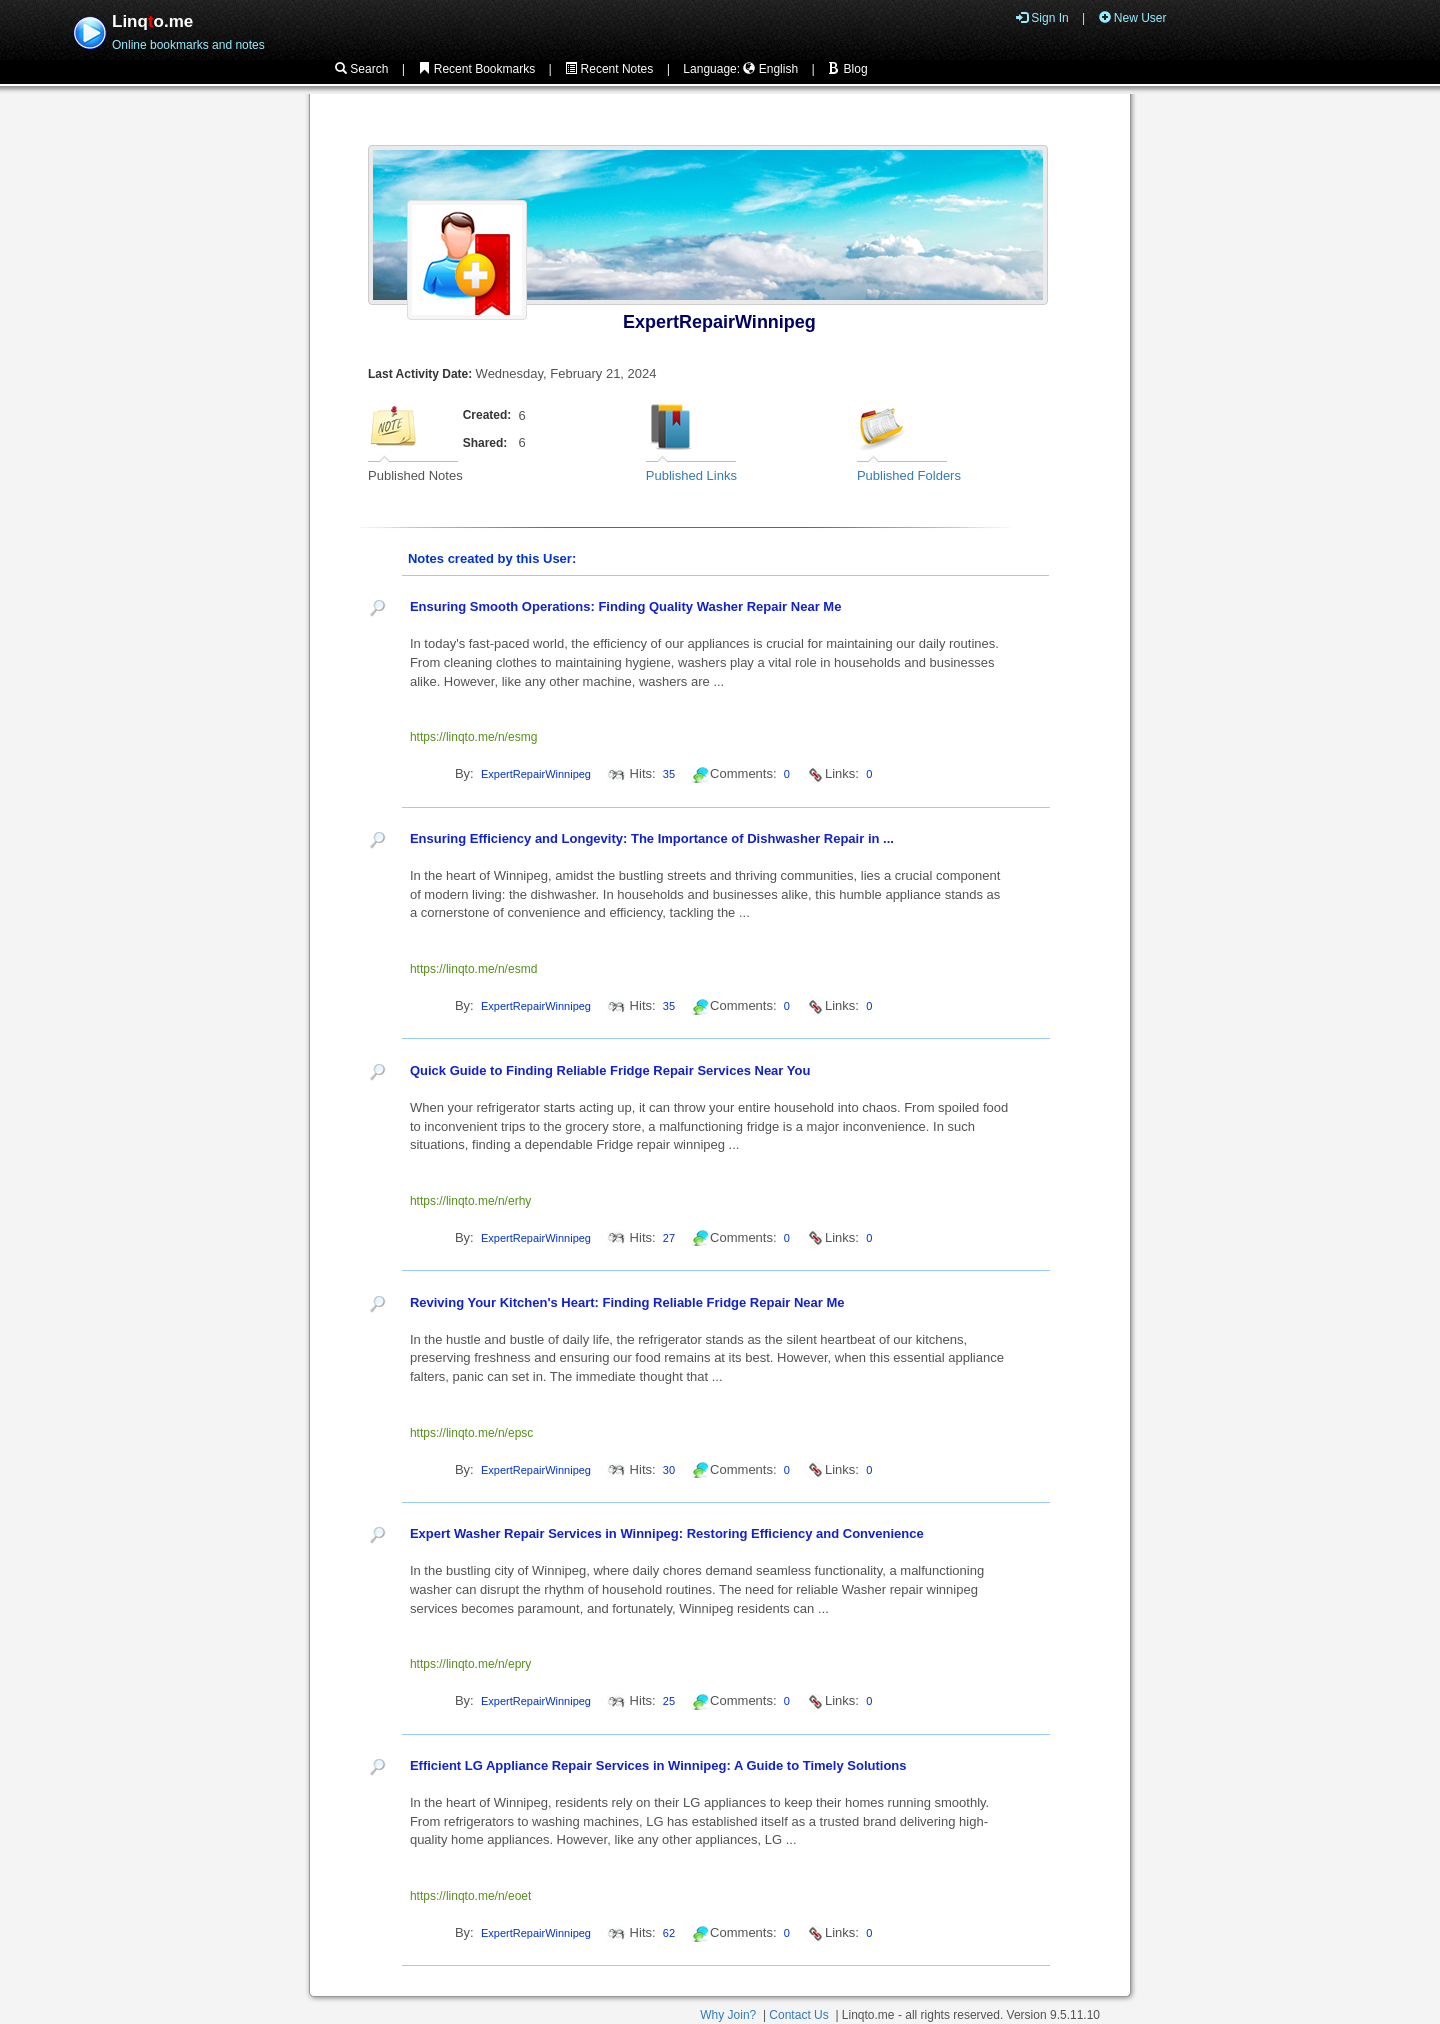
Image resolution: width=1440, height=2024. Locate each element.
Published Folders (909, 475)
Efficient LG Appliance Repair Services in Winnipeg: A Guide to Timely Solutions (658, 1765)
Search (361, 69)
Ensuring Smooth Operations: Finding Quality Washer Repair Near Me (625, 606)
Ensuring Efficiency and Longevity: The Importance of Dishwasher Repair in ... (652, 838)
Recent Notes (609, 69)
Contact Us (798, 2015)
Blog (847, 69)
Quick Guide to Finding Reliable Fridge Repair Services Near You (610, 1070)
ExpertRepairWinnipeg (719, 322)
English (770, 69)
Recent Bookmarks (476, 69)
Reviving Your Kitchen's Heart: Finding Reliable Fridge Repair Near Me (627, 1302)
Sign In (1042, 18)
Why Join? (728, 2015)
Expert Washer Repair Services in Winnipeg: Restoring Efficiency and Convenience (667, 1533)
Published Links (691, 475)
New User (1133, 18)
